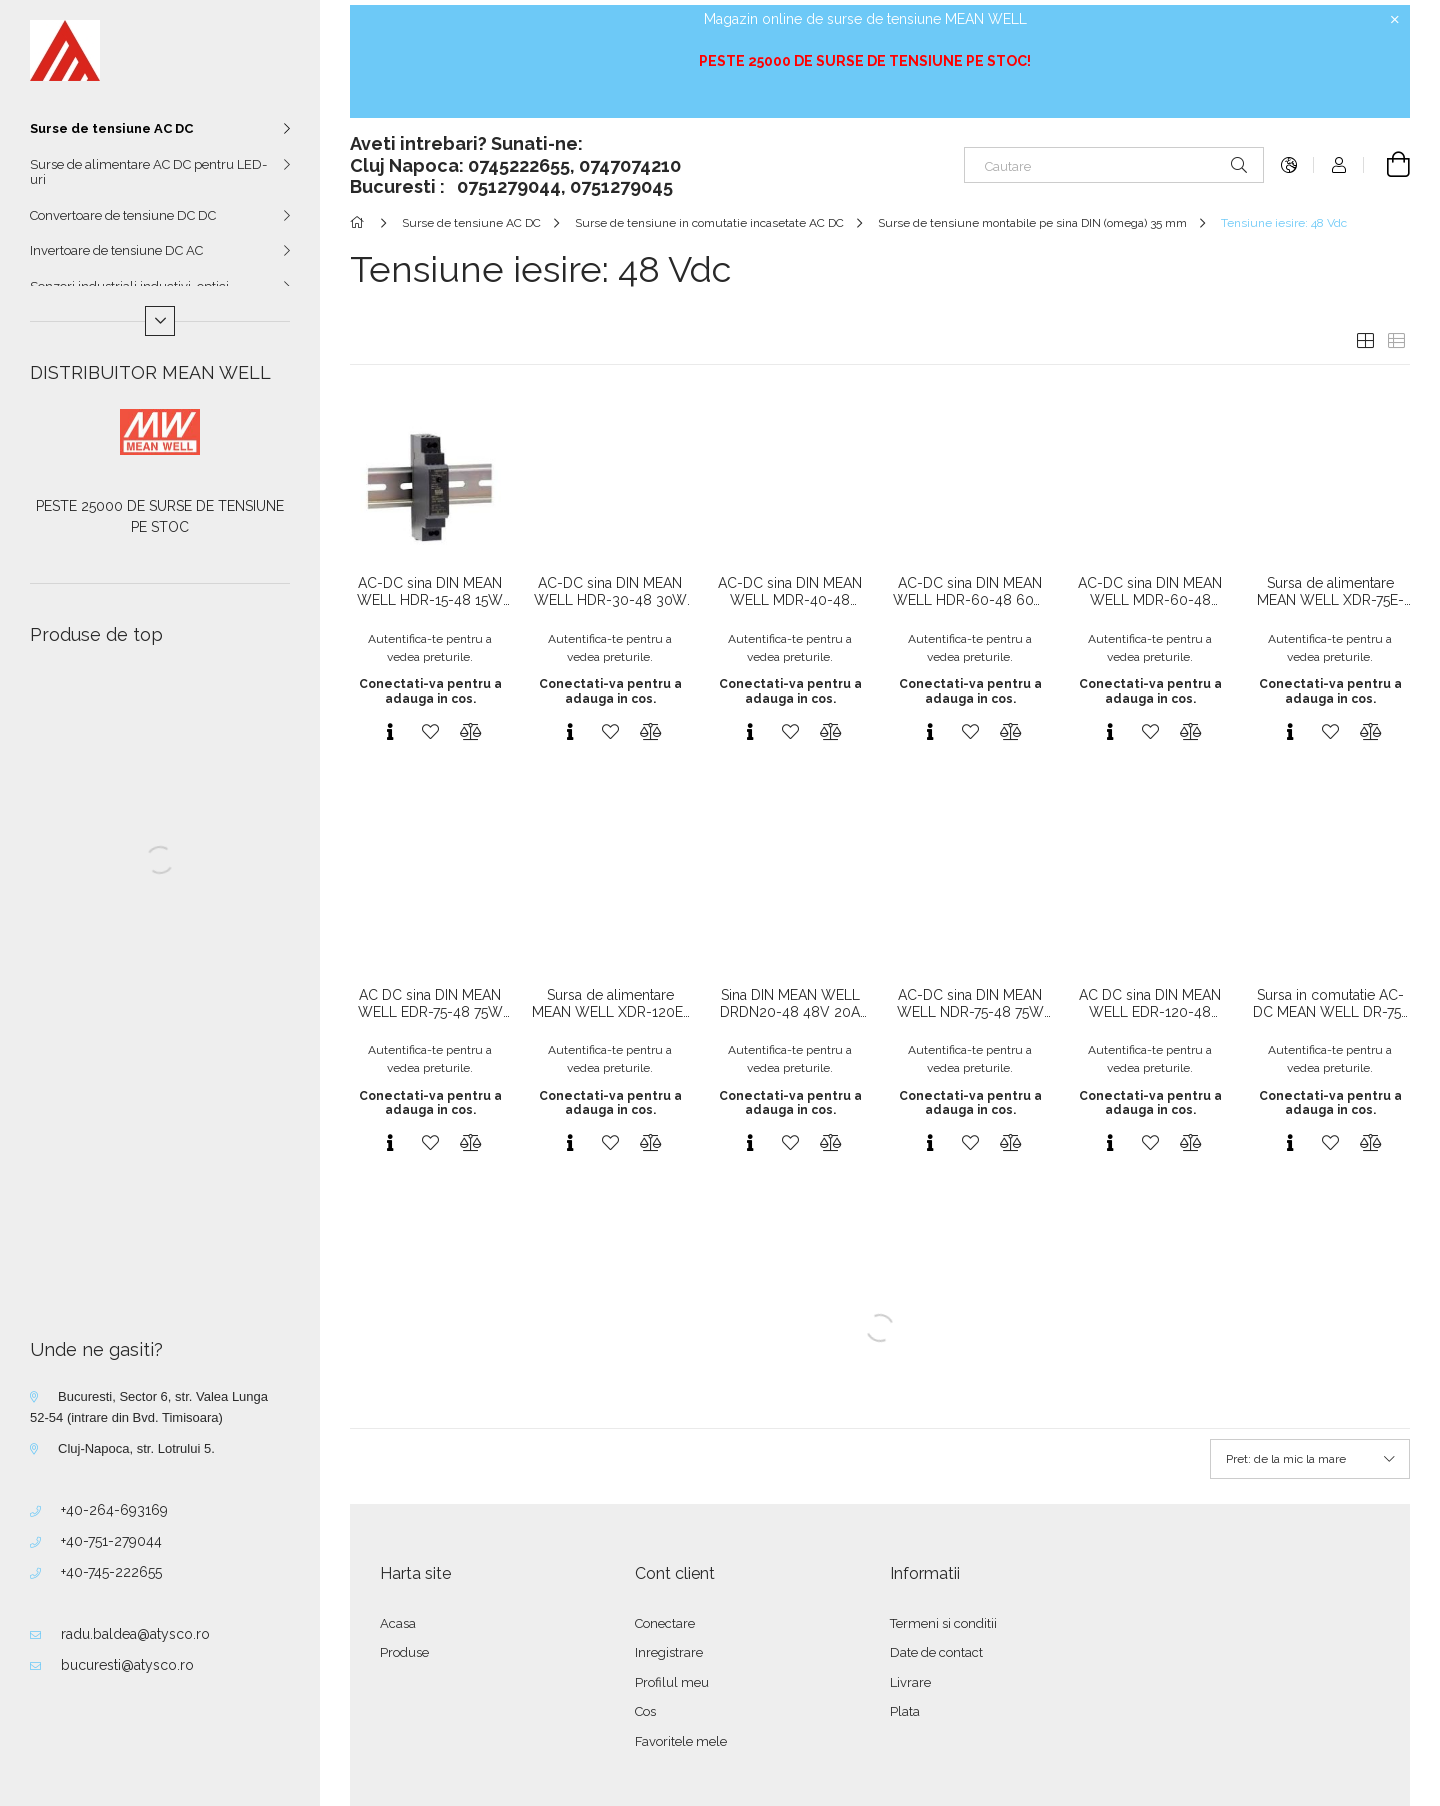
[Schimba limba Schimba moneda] (1289, 165)
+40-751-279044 (111, 1541)
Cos (645, 1711)
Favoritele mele (681, 1741)
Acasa (398, 1623)
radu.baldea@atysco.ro (135, 1634)
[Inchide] (1395, 20)
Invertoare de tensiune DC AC (116, 250)
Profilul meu (672, 1682)
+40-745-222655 (111, 1572)
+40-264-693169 (114, 1510)
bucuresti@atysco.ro (127, 1665)
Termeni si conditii (943, 1623)
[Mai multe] (160, 321)
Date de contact (936, 1652)
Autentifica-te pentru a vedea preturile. (430, 648)
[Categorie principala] (360, 223)
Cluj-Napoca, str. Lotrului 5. (136, 1448)
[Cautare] (1114, 165)
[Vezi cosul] (1387, 165)
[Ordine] (1310, 1459)
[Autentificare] (1339, 165)
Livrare (910, 1682)
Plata (905, 1711)
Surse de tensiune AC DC (111, 128)
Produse (404, 1652)
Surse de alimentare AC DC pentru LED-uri (148, 172)
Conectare (665, 1623)
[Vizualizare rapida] (390, 732)
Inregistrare (669, 1652)
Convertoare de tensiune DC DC (123, 215)
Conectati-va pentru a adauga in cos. (430, 691)
